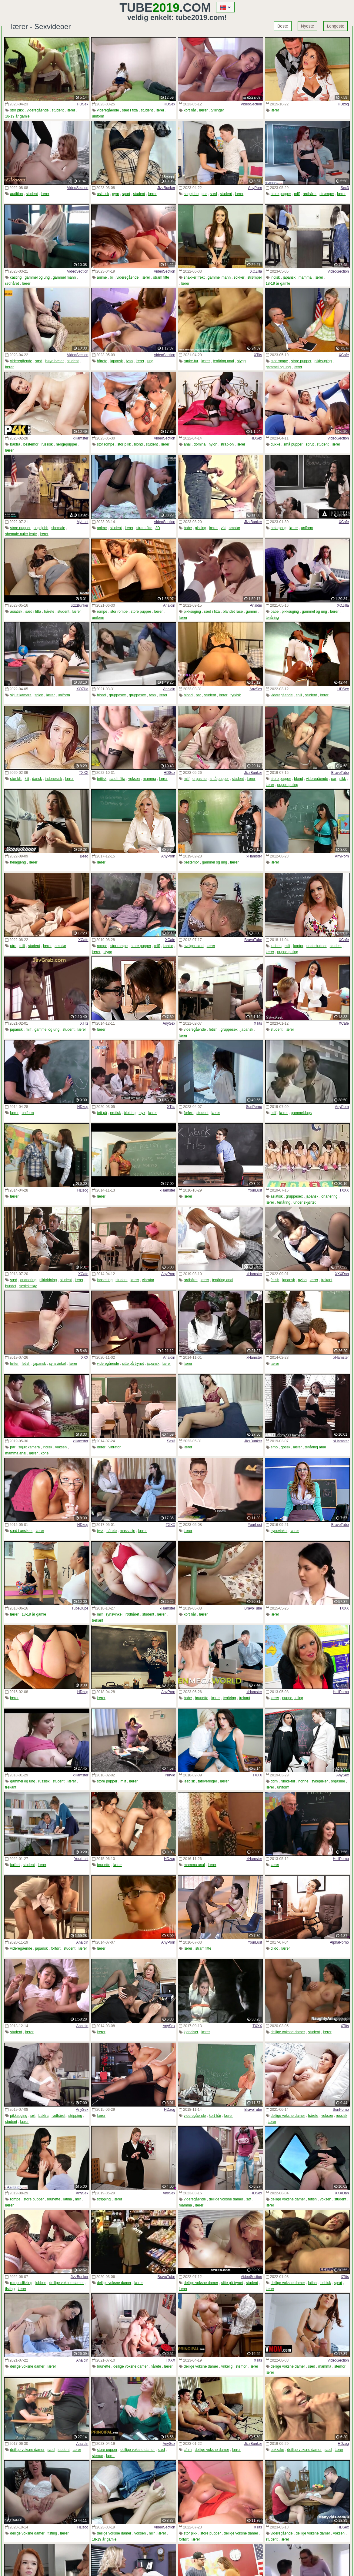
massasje (127, 1531)
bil (112, 277)
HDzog (343, 104)
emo (274, 1447)
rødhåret (309, 194)
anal (187, 444)
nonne (303, 1781)
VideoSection (251, 104)
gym (115, 194)
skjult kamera (21, 695)
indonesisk (53, 779)
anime (102, 277)
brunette (201, 1698)
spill (299, 695)
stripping (75, 2116)
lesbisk (189, 1781)
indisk (275, 277)
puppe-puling (287, 785)
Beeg (84, 856)
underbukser (316, 946)
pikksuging (323, 361)
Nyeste (307, 26)
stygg (241, 361)
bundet (10, 1286)
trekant (326, 1280)
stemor (241, 2366)
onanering (329, 1196)
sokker (239, 277)
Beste (282, 26)
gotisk (285, 1447)
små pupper (292, 444)
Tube (149, 7)
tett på (102, 1113)
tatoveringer (207, 1781)
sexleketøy (28, 1286)
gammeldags (301, 1113)
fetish (213, 1029)
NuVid (170, 1775)
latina (67, 2199)
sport (126, 194)
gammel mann (64, 277)
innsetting (104, 1280)
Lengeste (335, 26)
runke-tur (191, 361)
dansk (37, 779)
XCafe (344, 355)
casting (16, 277)
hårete (102, 361)
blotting (130, 1113)
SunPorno (254, 1107)
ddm (274, 1781)
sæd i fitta (130, 110)
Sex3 (345, 188)
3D (157, 528)
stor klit (16, 779)
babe (188, 528)
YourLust (255, 1190)
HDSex (82, 104)
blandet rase (233, 611)
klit (27, 779)
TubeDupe (80, 1608)
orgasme (199, 779)
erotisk (115, 1113)
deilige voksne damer (288, 2032)
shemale (58, 528)
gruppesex (117, 695)
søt (32, 2116)
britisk (101, 779)
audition (16, 194)
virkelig (226, 2366)
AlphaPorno (339, 1942)
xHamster (80, 438)
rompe (102, 611)
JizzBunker (166, 188)
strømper (326, 194)
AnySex (255, 689)
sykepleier (320, 1781)
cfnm (188, 2450)
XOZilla (256, 271)
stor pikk (17, 110)
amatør (234, 528)
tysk (100, 1531)
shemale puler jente (21, 534)
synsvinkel (57, 1363)
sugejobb (191, 194)
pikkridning (48, 1280)
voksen (134, 779)
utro (13, 946)
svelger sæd (193, 946)
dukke (275, 444)
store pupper (281, 194)
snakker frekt (194, 277)
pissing (200, 528)
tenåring (272, 617)
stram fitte (161, 277)
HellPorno (341, 1692)
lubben (276, 946)
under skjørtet (304, 1202)
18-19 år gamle (17, 116)
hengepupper (66, 444)
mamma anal (15, 1453)
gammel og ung (37, 277)
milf (297, 194)
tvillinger (217, 110)
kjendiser (191, 2032)
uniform (98, 116)
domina (199, 444)
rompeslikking (21, 2283)
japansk (289, 277)
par (204, 194)
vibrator (148, 1280)
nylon (213, 444)
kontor (168, 946)
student (58, 110)
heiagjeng (278, 528)
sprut (310, 444)
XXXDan (342, 1274)
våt (223, 528)
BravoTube (340, 773)
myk (142, 1113)
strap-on (227, 444)
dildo (274, 1948)
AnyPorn (255, 188)
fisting (10, 2289)
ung (150, 361)
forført (188, 1113)
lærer (71, 110)
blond (138, 444)
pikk (342, 779)
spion (39, 695)
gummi (251, 611)
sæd (213, 194)
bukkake (277, 2450)
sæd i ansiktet (21, 1531)
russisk (47, 444)
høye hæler (54, 361)
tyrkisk (236, 695)
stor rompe (279, 361)
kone (44, 1453)
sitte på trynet (133, 1363)
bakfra (15, 444)
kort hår (190, 110)
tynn (129, 361)
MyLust (82, 522)
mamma (305, 277)
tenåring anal (223, 361)
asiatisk (103, 194)
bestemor (30, 444)
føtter (14, 1363)
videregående (38, 110)
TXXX (83, 773)
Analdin (169, 605)
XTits (258, 355)
